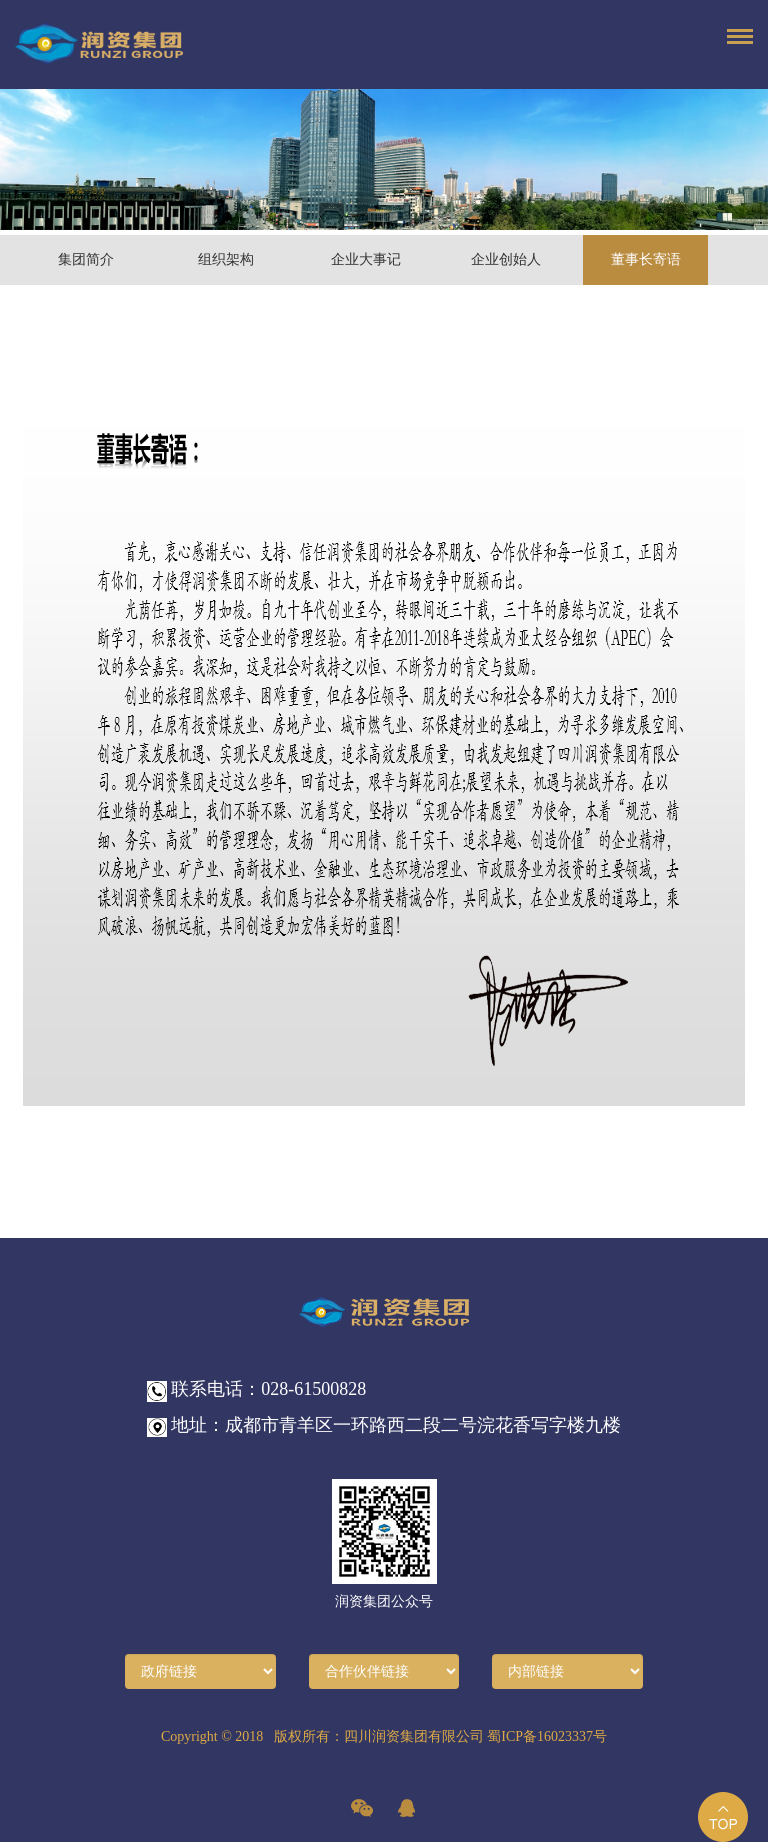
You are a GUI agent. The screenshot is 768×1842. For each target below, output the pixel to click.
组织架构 (226, 259)
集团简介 (86, 259)
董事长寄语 (646, 259)
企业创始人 (506, 259)
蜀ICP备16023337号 (547, 1736)
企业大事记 (366, 259)
